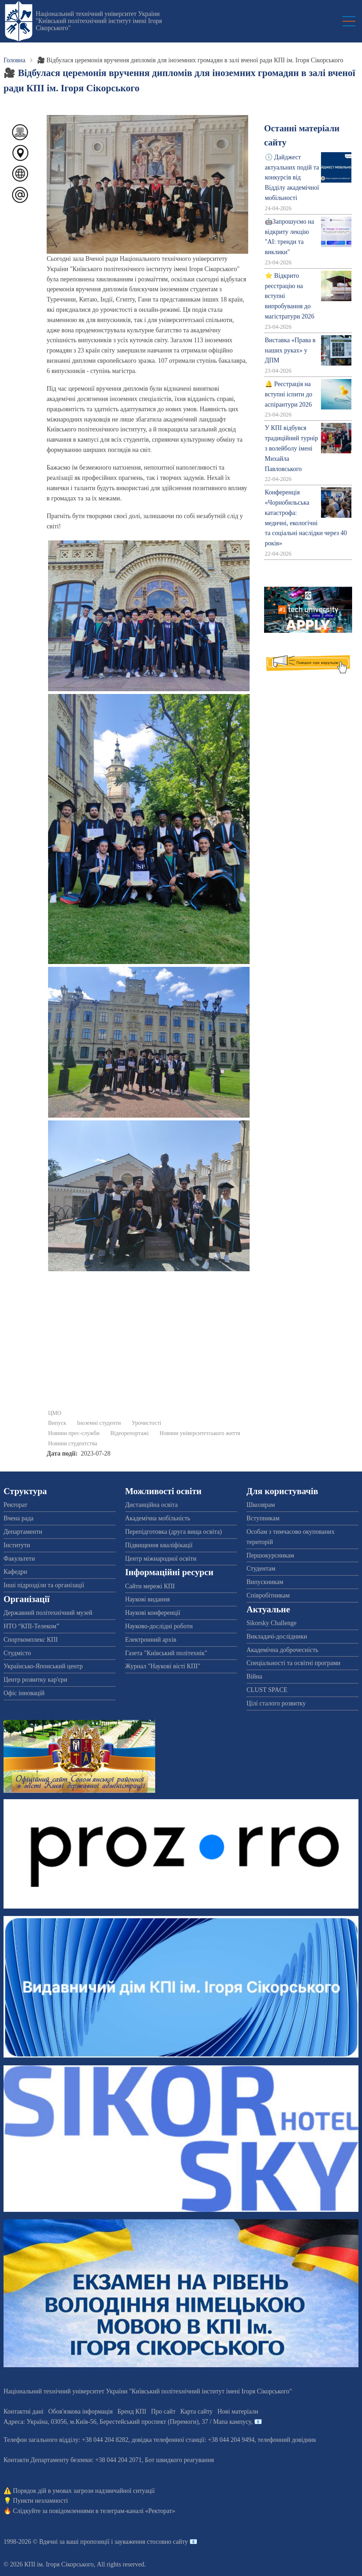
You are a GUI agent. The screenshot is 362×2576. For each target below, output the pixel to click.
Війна (254, 1676)
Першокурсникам (270, 1555)
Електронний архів (150, 1639)
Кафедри (15, 1571)
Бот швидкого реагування (179, 2459)
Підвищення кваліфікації (159, 1545)
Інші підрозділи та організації (44, 1585)
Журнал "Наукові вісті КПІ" (162, 1666)
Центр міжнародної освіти (161, 1558)
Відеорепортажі (129, 1433)
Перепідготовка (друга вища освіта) (173, 1531)
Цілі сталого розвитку (276, 1703)
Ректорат (15, 1504)
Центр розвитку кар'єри (35, 1679)
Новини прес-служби (73, 1433)
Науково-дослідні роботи (159, 1626)
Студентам (260, 1568)
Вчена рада (19, 1518)
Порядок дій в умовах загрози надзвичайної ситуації (84, 2490)
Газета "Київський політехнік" (166, 1653)
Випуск (57, 1423)
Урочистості (146, 1423)
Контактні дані (23, 2411)
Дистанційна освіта (151, 1504)
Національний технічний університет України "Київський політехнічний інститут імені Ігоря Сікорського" (99, 20)
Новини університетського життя (199, 1433)
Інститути (17, 1545)
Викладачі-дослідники (276, 1636)
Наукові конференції (152, 1612)
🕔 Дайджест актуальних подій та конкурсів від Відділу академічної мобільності (292, 177)
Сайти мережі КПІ (150, 1586)
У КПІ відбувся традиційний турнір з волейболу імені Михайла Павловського (291, 448)
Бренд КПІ (131, 2411)
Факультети (19, 1558)
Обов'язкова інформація (80, 2411)
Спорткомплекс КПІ (31, 1639)
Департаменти (23, 1531)
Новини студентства (72, 1443)
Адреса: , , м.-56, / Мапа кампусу (127, 2421)
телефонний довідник (287, 2439)
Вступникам (262, 1518)
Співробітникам (268, 1595)
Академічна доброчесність (282, 1649)
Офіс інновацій (24, 1693)
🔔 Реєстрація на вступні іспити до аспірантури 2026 (288, 394)
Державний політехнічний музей (48, 1612)
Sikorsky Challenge (271, 1623)
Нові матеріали (237, 2411)
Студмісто (17, 1653)
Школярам (260, 1504)
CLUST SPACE (266, 1689)
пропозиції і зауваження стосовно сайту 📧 (138, 2541)
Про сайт (163, 2411)
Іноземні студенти (99, 1423)
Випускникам (264, 1581)
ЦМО (55, 1413)
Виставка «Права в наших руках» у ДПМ (290, 350)
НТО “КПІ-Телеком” (31, 1626)
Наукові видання (147, 1599)
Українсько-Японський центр (43, 1666)
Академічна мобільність (158, 1518)
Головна (14, 60)
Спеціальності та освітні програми (293, 1662)
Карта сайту (196, 2411)
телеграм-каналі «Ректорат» (137, 2510)
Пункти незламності (40, 2500)
